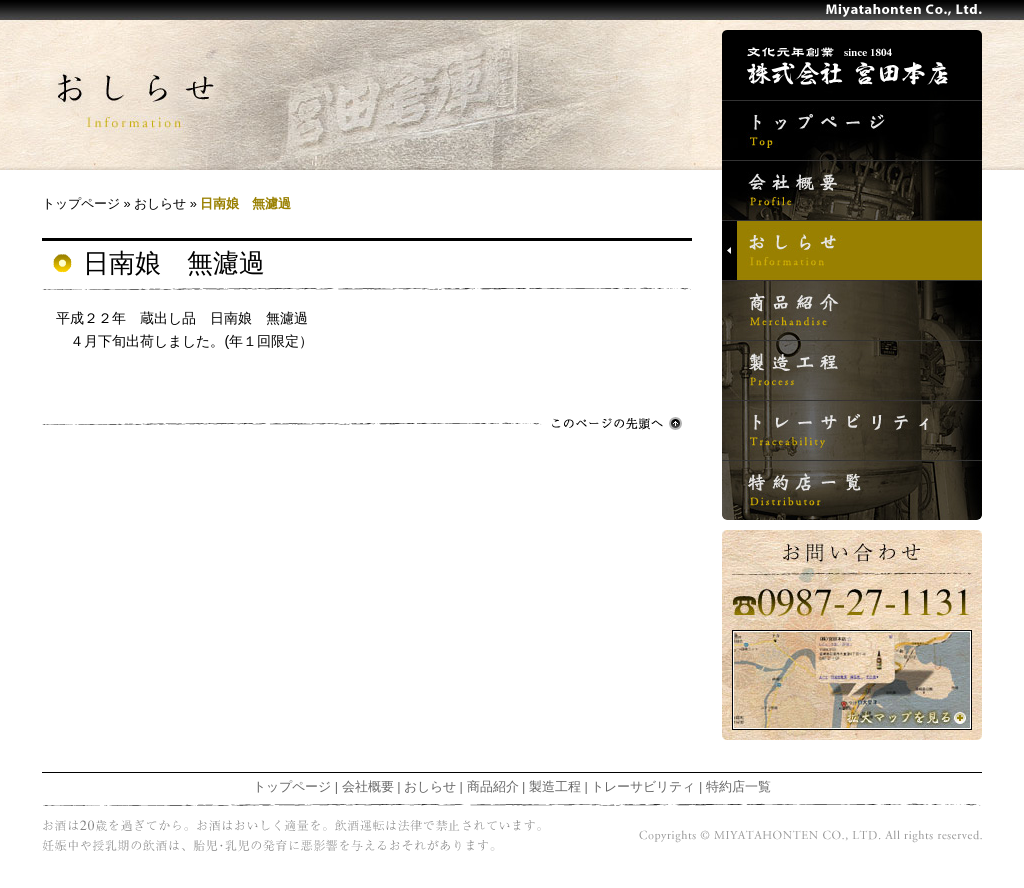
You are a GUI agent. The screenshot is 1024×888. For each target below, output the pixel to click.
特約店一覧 (852, 490)
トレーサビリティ (852, 430)
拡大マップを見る (852, 680)
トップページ (852, 130)
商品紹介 (852, 310)
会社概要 (852, 190)
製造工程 (852, 370)
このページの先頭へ (617, 423)
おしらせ (852, 250)
